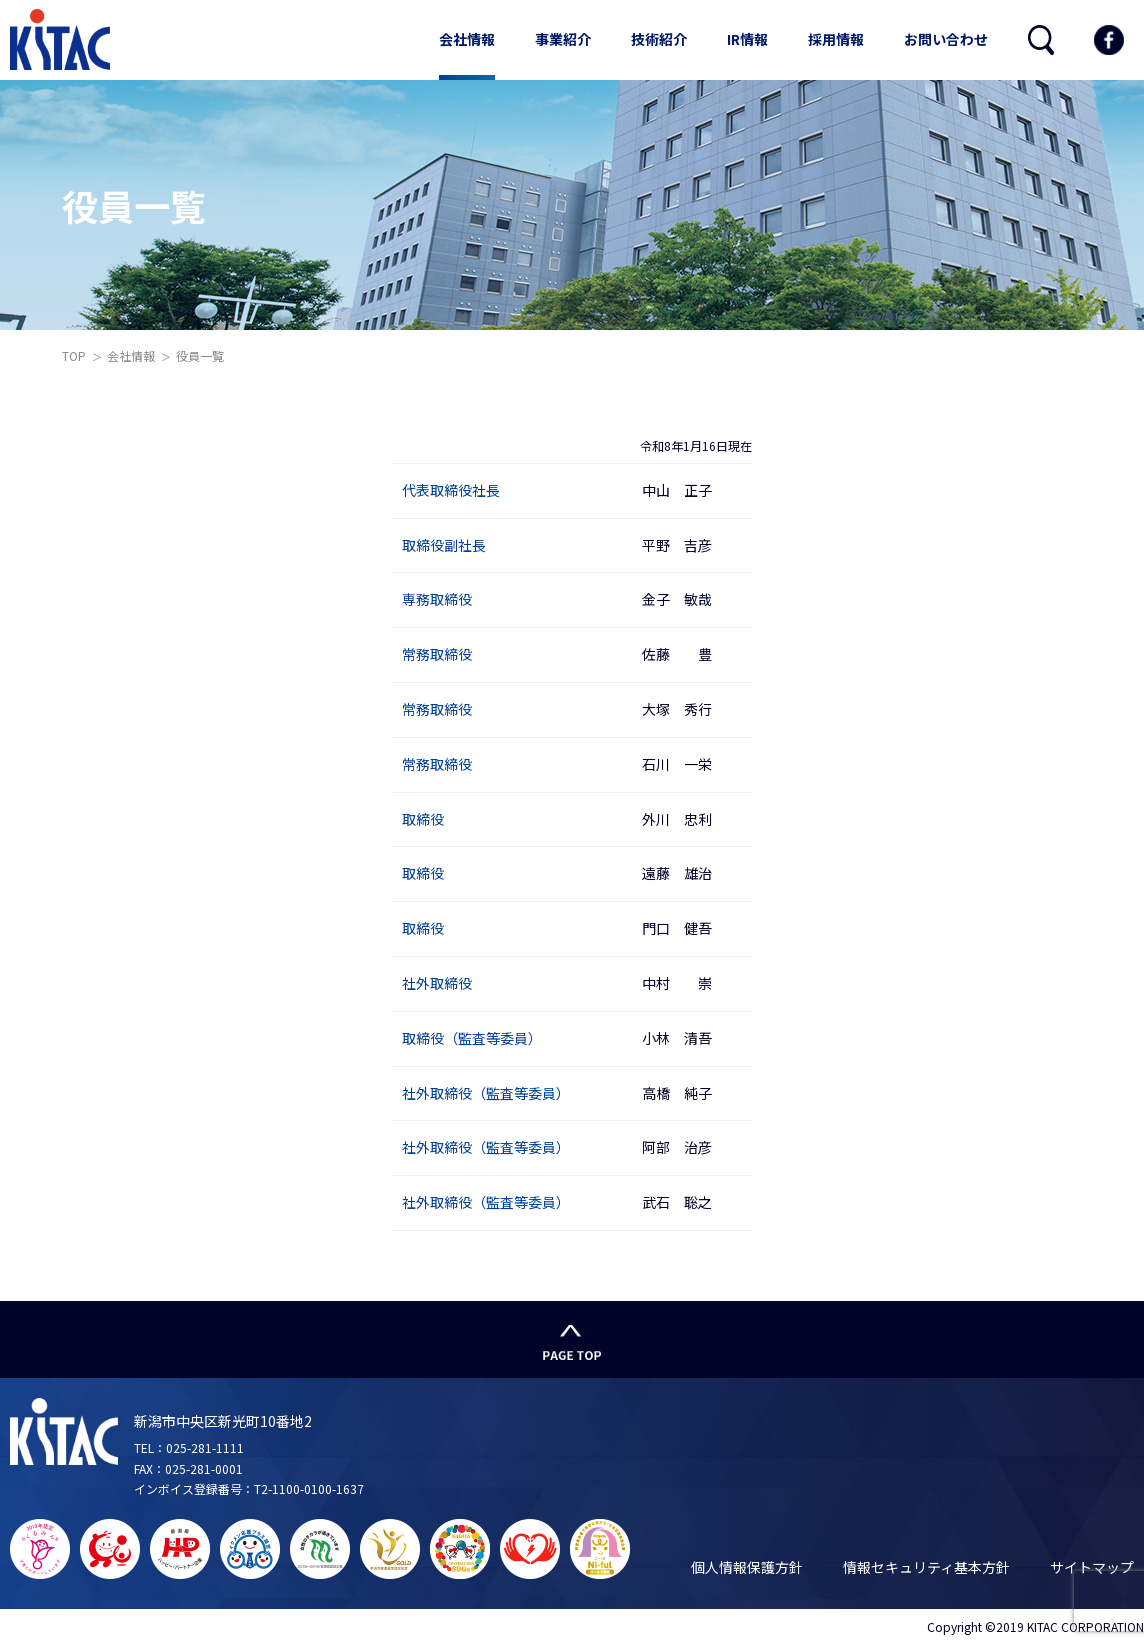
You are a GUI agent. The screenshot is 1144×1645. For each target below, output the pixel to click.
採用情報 (836, 39)
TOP (74, 355)
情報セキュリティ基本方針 (926, 1567)
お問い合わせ (946, 39)
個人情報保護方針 (747, 1567)
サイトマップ (1092, 1567)
